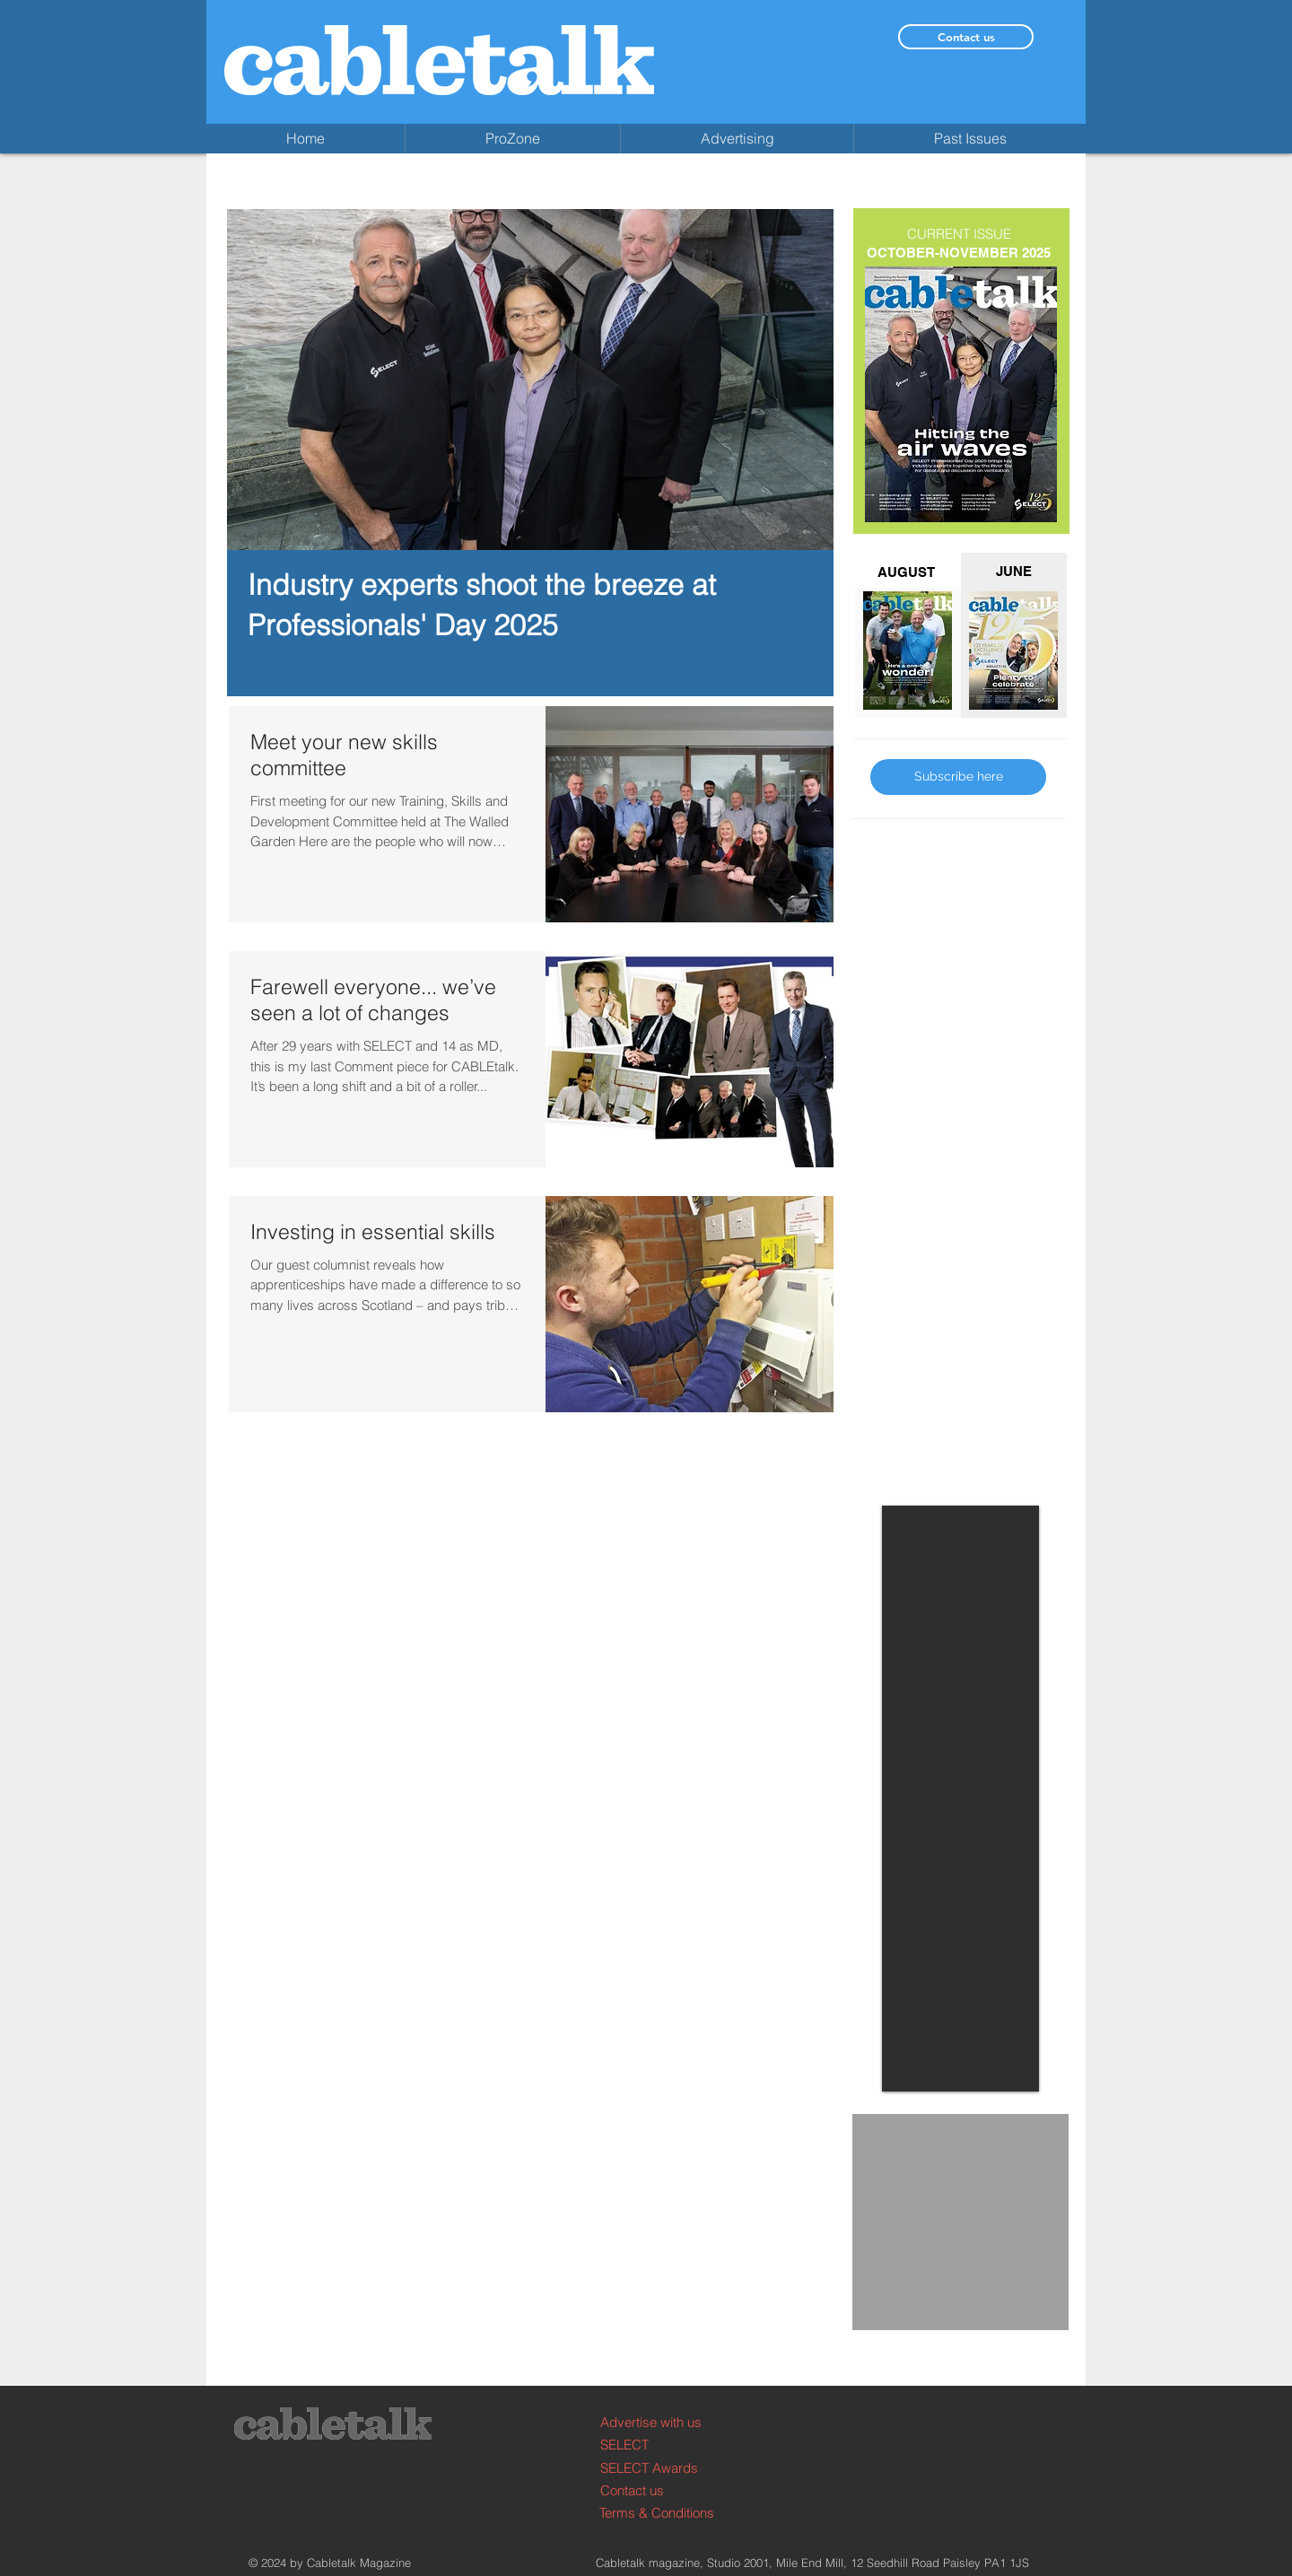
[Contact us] (966, 36)
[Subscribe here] (958, 777)
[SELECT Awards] (668, 2467)
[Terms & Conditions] (667, 2512)
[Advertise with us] (668, 2422)
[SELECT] (668, 2444)
